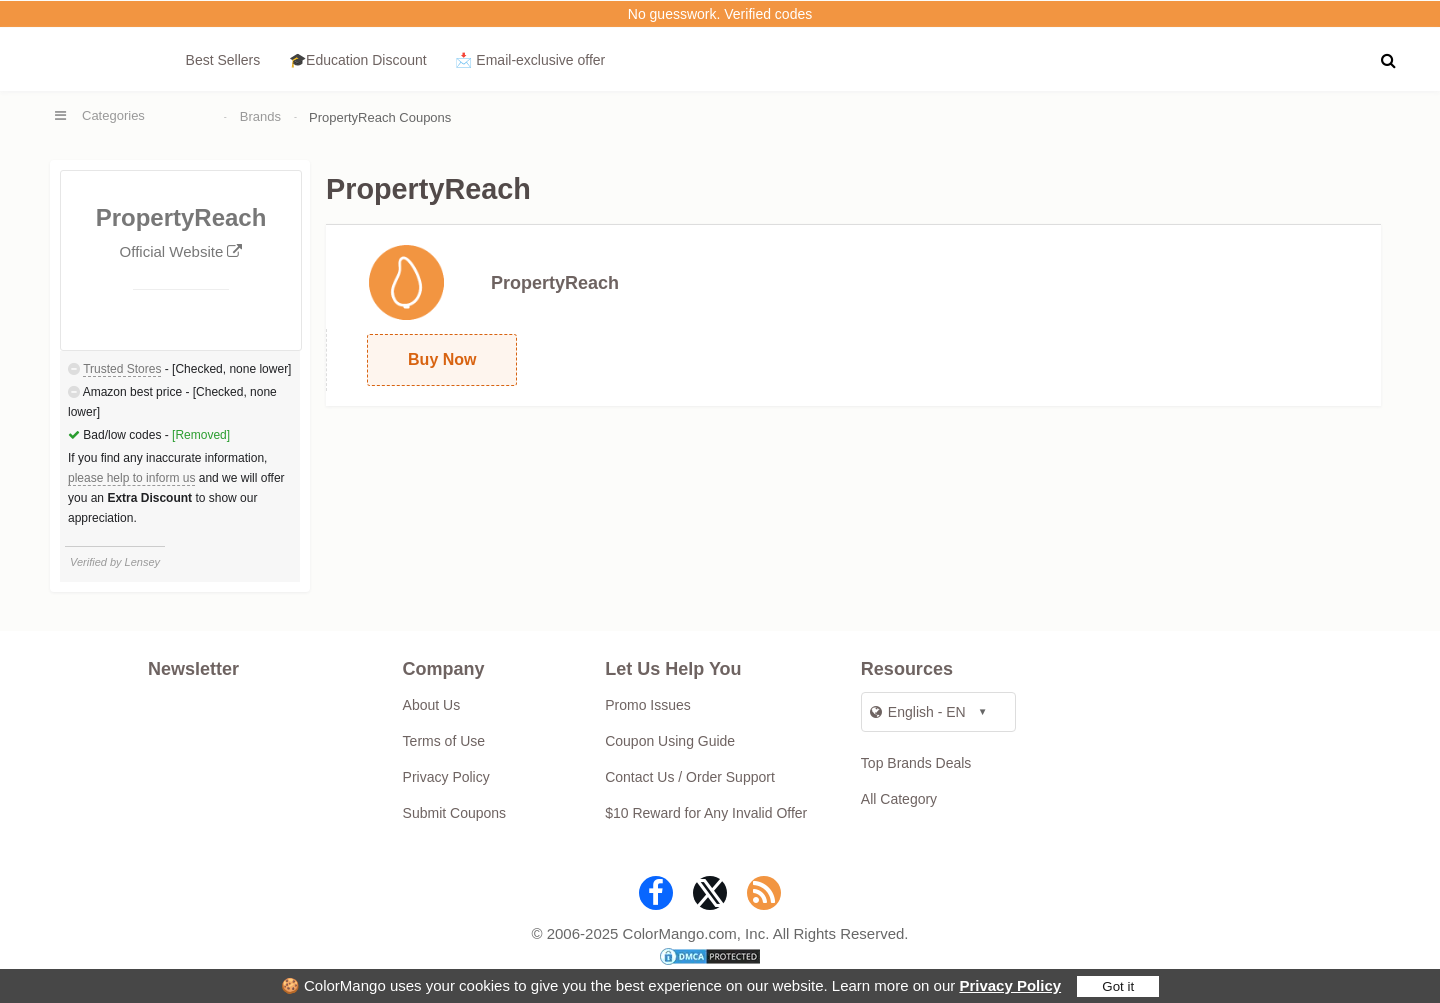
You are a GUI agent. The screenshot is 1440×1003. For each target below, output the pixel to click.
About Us (432, 705)
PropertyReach (555, 283)
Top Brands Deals (916, 763)
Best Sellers (223, 60)
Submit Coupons (455, 813)
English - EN (918, 712)
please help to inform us (131, 478)
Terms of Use (444, 741)
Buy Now (442, 359)
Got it (1118, 986)
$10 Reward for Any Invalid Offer (706, 813)
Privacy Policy (1010, 985)
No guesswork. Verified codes (720, 14)
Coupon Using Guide (670, 741)
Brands (260, 116)
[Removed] (201, 435)
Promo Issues (648, 705)
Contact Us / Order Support (690, 777)
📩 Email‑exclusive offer (530, 60)
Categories (113, 115)
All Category (899, 799)
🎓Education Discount (358, 60)
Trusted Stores (122, 369)
